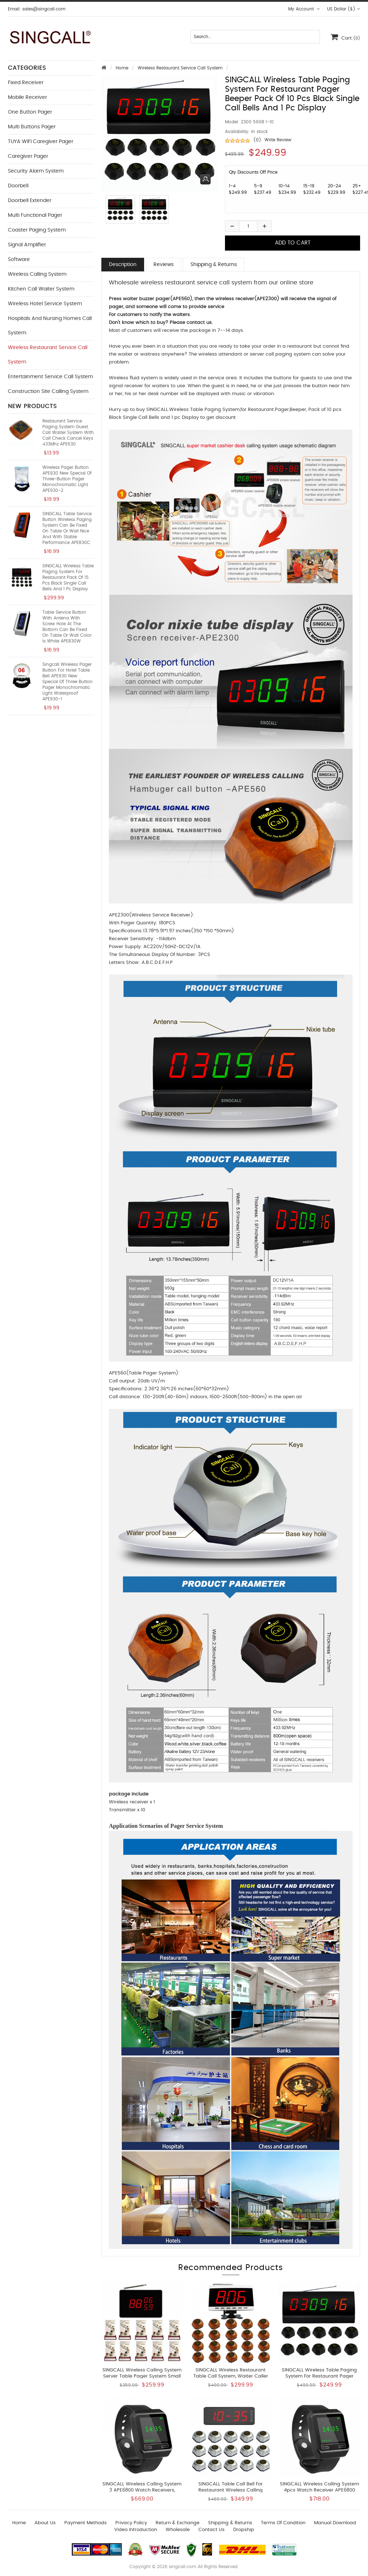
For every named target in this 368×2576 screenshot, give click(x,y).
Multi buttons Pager (32, 126)
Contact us (211, 2529)
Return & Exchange (177, 2523)
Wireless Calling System (37, 274)
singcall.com (182, 2566)
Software (19, 259)
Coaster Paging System (37, 230)
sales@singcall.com (43, 9)
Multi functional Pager (35, 215)
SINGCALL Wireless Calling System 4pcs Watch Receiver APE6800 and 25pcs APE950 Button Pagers (319, 2490)
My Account (304, 9)
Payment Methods (85, 2523)
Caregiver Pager (28, 156)
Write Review (277, 140)
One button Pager (30, 112)
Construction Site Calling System (48, 391)
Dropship (243, 2529)
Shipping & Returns (213, 264)
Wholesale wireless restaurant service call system (180, 282)
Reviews (163, 264)
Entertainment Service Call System (50, 376)
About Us (45, 2523)
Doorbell (18, 185)
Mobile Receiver (27, 97)
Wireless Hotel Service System (45, 303)
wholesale (178, 2529)
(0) (257, 140)
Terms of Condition (283, 2523)
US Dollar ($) (343, 9)
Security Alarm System (36, 171)
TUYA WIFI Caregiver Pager (40, 141)
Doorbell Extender (29, 200)
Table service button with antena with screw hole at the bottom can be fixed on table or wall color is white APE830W (67, 626)
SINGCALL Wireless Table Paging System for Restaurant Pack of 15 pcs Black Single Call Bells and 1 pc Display (68, 577)
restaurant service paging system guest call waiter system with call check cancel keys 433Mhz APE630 (68, 432)
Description (123, 264)
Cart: (345, 37)
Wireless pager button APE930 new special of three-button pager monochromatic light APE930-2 (67, 479)
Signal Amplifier (27, 244)
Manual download (335, 2523)
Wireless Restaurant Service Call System (180, 68)
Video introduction (135, 2529)
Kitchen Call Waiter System (41, 289)
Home (122, 68)
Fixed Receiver (25, 82)
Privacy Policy (131, 2523)
